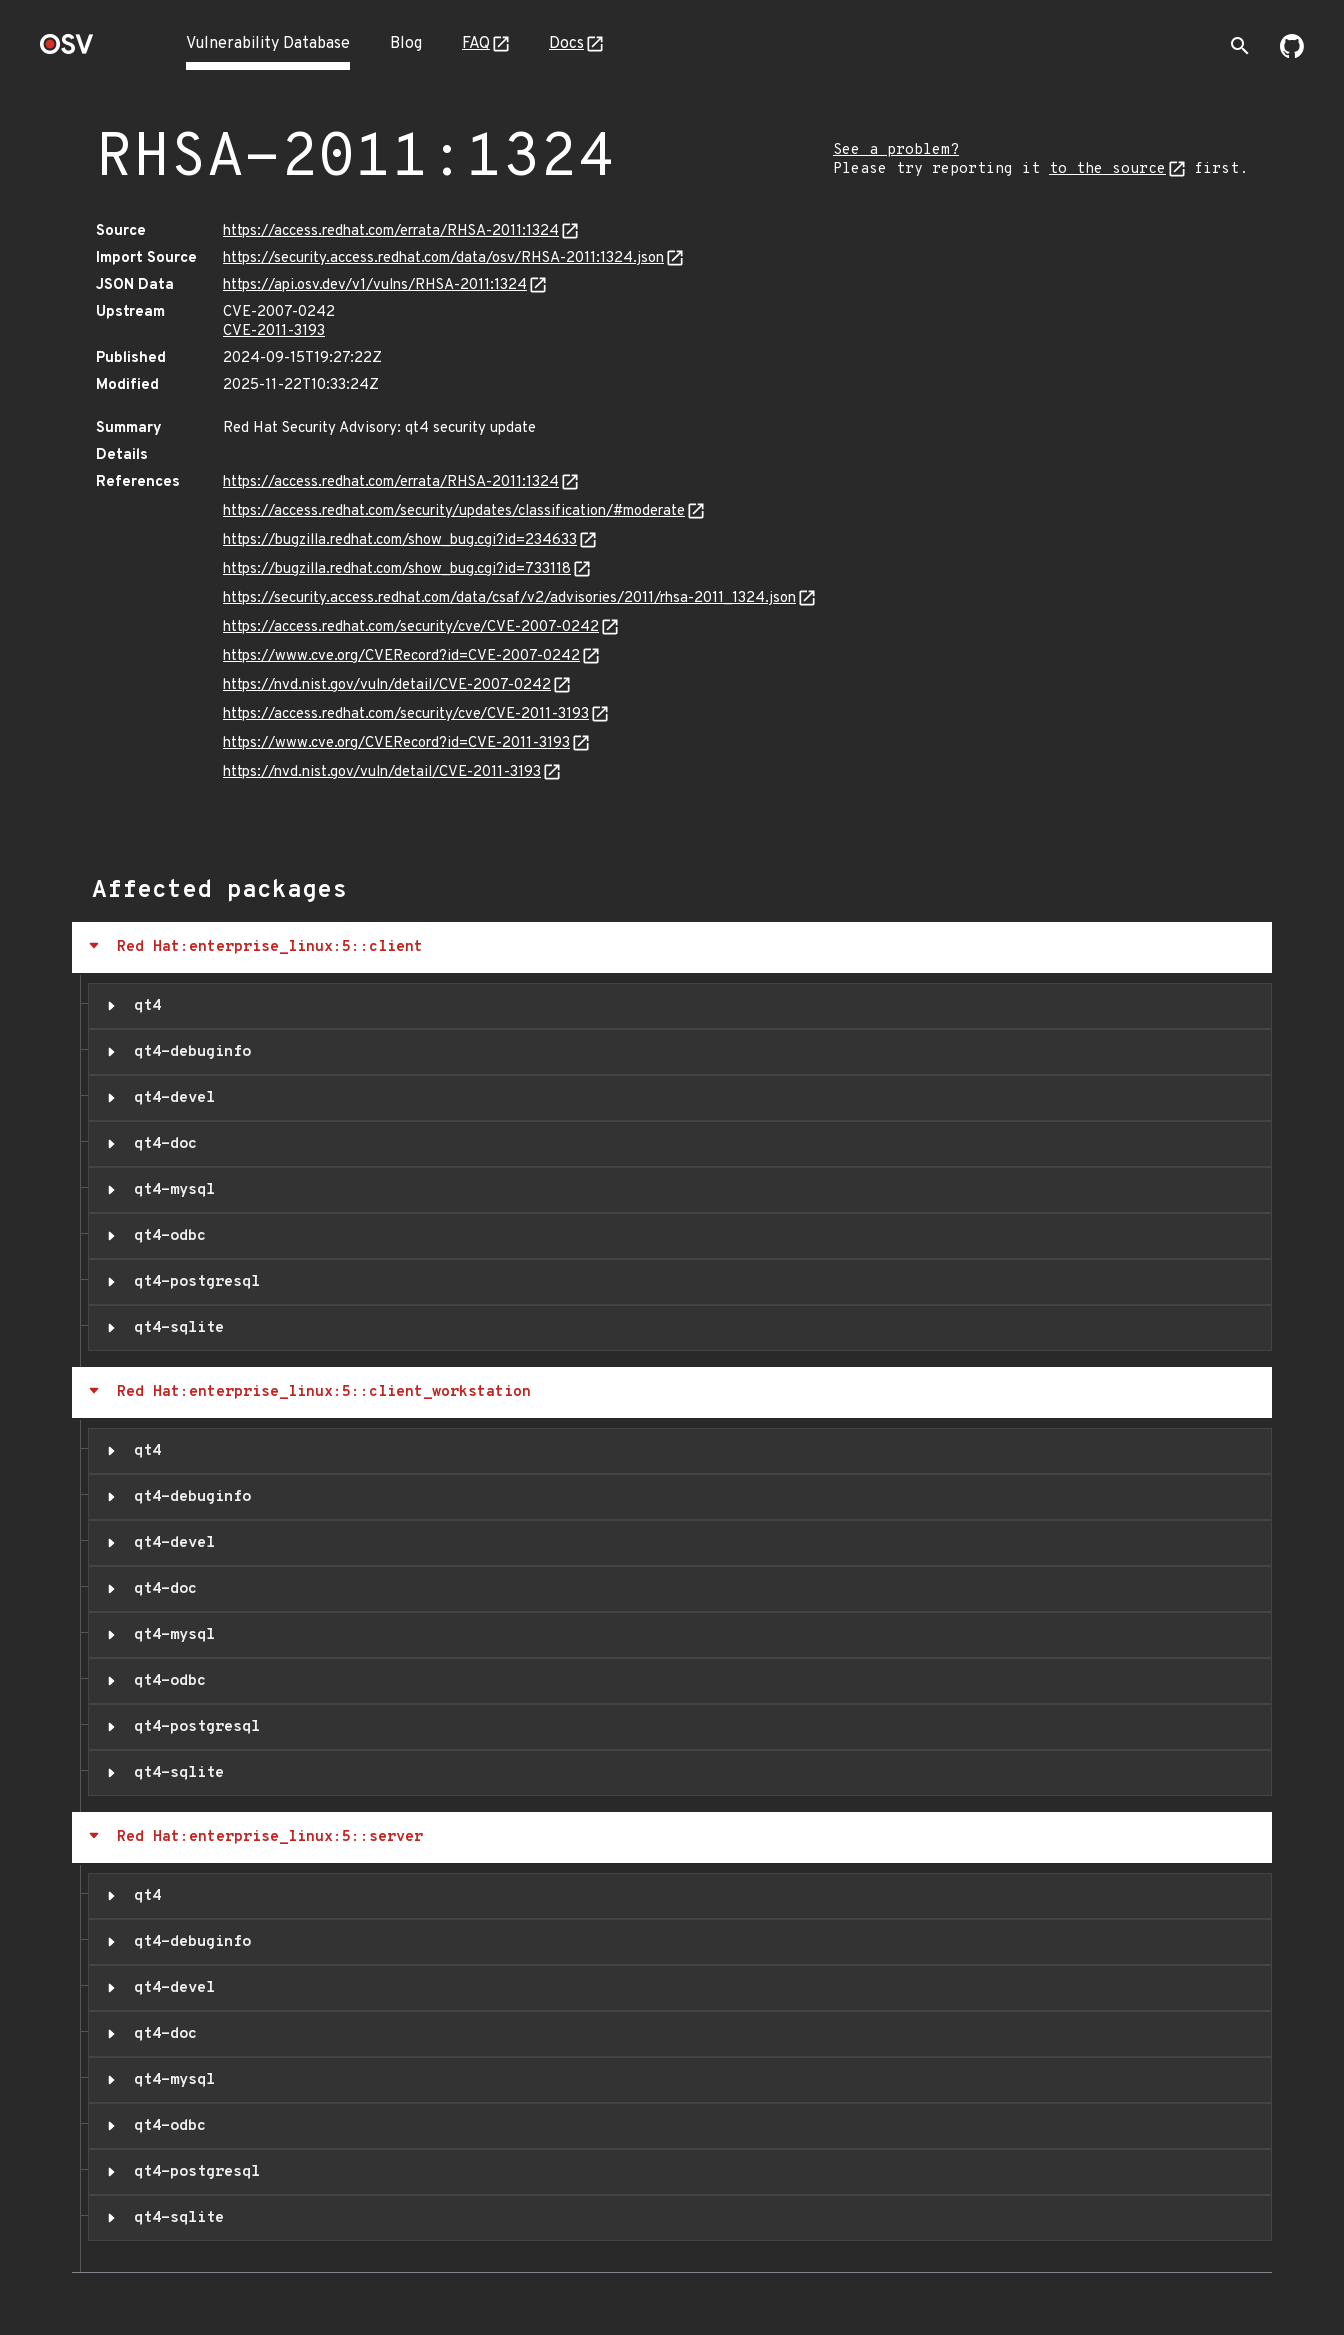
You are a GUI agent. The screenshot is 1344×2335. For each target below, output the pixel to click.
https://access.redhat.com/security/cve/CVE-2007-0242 (411, 627)
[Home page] (67, 50)
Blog (406, 44)
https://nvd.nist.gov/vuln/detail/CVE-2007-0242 (387, 685)
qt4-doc (161, 1144)
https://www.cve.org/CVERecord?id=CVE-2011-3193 (396, 743)
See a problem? (896, 150)
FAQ (476, 44)
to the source (1107, 169)
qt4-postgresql (192, 1282)
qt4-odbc (165, 1236)
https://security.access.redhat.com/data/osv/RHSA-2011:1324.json (443, 258)
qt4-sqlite (174, 1328)
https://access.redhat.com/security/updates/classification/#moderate (454, 511)
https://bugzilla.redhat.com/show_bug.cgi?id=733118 (397, 569)
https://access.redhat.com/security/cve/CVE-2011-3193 (406, 714)
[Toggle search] (1240, 46)
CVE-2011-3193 (274, 331)
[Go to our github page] (1292, 54)
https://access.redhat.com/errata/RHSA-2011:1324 (391, 231)
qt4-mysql (170, 1190)
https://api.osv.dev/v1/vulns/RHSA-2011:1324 (375, 285)
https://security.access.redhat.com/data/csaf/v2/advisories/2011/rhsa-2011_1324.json (509, 598)
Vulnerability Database (268, 44)
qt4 (143, 1006)
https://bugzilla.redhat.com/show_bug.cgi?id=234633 (400, 540)
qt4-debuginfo (188, 1052)
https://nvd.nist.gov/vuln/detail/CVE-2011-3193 (382, 772)
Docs (566, 44)
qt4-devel (170, 1098)
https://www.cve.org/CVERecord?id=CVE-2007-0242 (401, 656)
